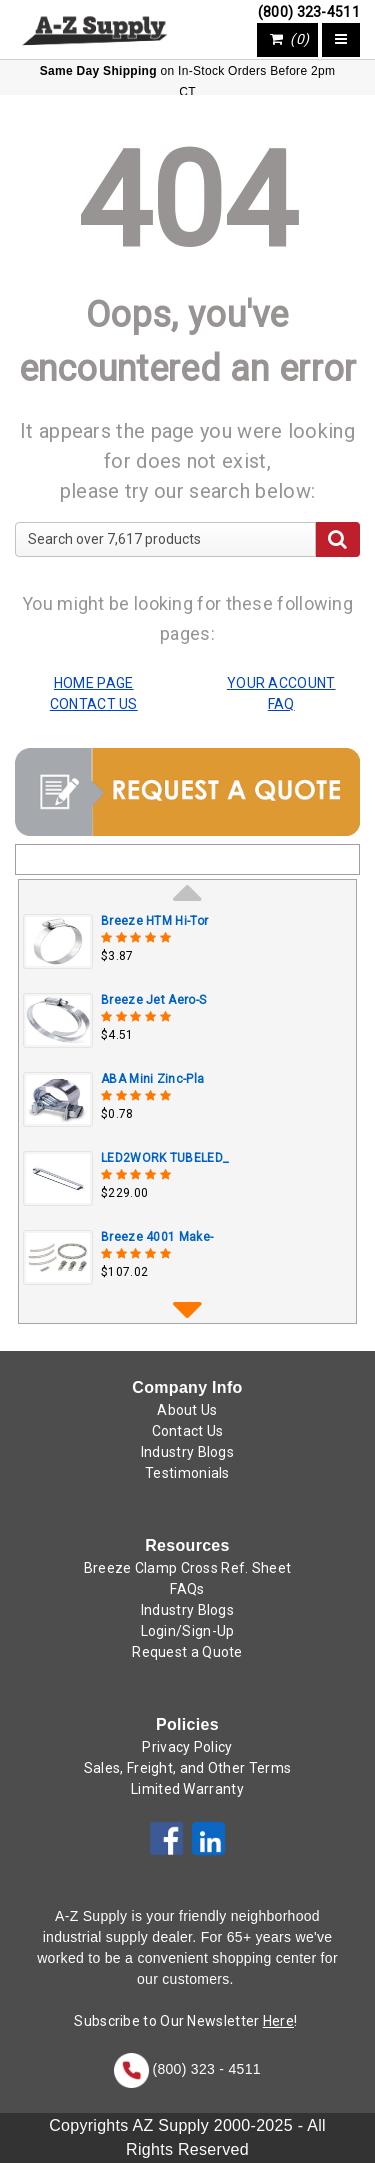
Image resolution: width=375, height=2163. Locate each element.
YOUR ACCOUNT (281, 683)
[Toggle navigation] (341, 40)
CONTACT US (94, 704)
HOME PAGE (94, 683)
